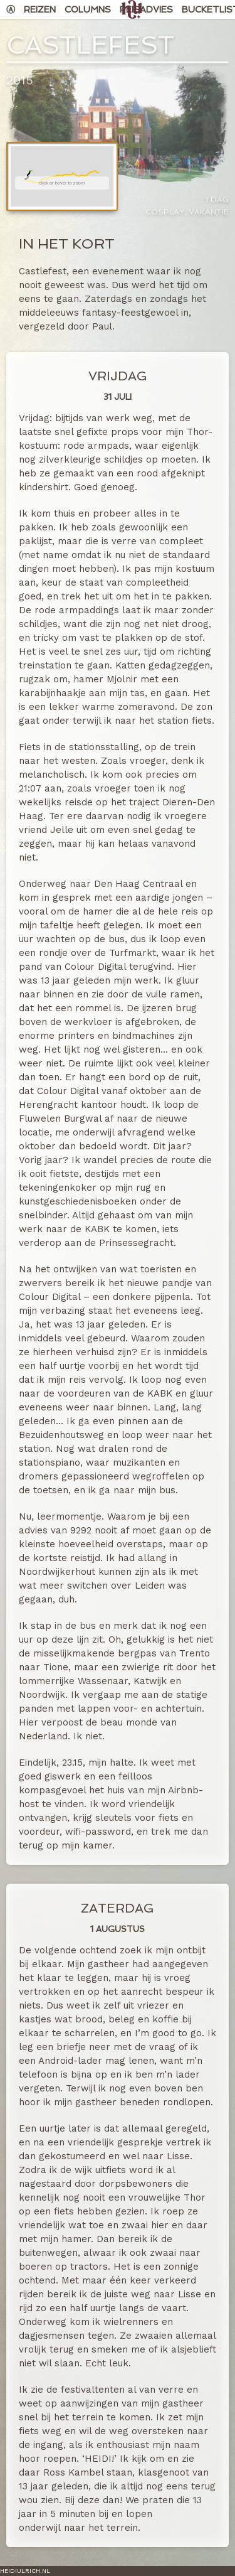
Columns (88, 9)
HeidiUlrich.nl (25, 2570)
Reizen (40, 9)
